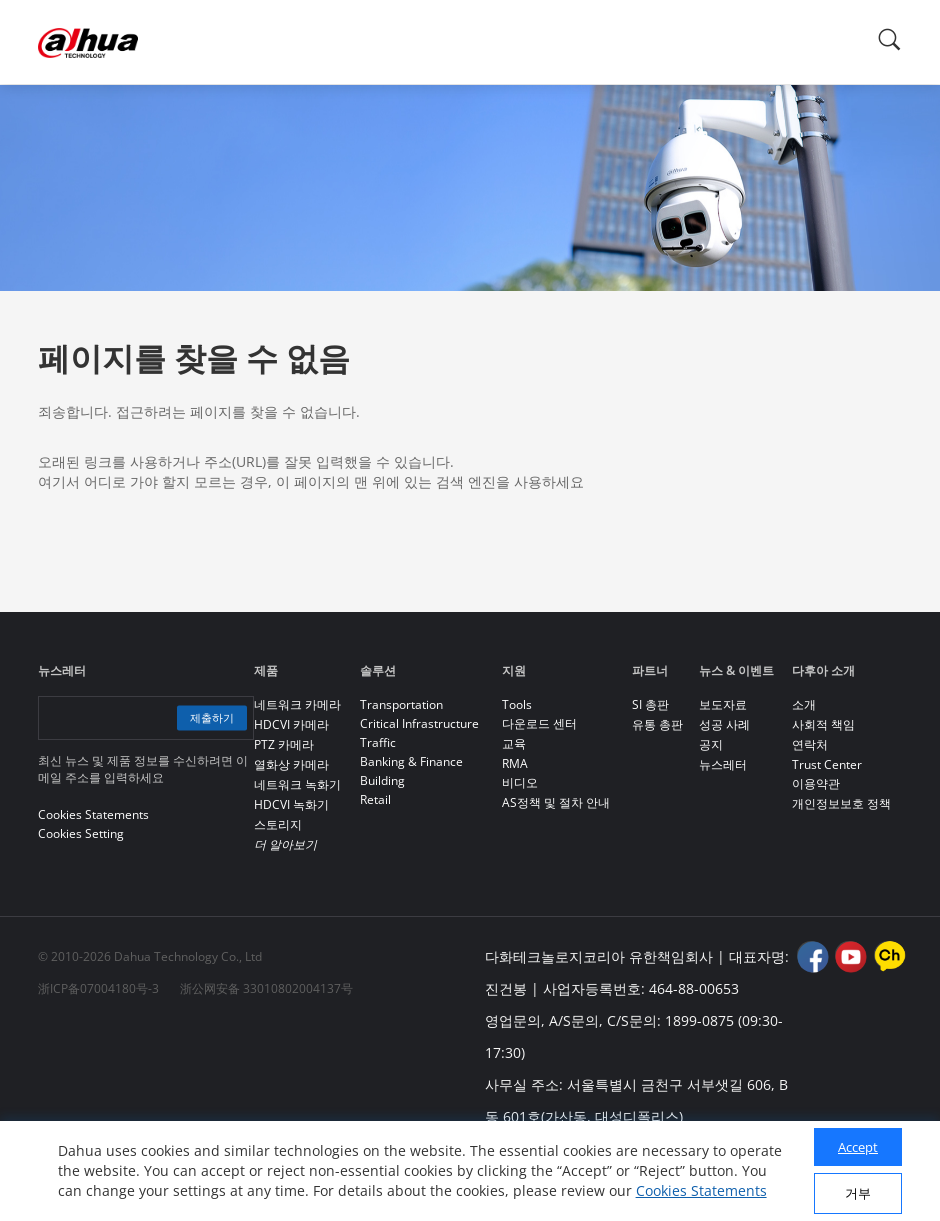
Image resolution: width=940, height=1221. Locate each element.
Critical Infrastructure (419, 723)
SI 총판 (650, 704)
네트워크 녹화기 (297, 784)
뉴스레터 (723, 764)
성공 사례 (724, 724)
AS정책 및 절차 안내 (556, 802)
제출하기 (206, 717)
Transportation (401, 704)
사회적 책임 (823, 724)
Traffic (378, 742)
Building (382, 780)
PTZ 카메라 (284, 744)
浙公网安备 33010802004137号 (266, 988)
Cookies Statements (701, 1190)
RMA (515, 763)
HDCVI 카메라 (291, 724)
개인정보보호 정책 (841, 803)
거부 (858, 1193)
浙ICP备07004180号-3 (98, 988)
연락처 (810, 744)
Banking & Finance (411, 761)
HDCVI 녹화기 (291, 804)
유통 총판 (657, 724)
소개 (804, 704)
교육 (514, 743)
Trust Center (827, 764)
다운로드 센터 (539, 723)
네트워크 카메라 (297, 704)
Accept (858, 1147)
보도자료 (723, 704)
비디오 (520, 782)
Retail (375, 799)
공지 (711, 744)
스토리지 (278, 824)
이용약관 (816, 783)
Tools (517, 704)
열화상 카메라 (291, 764)
